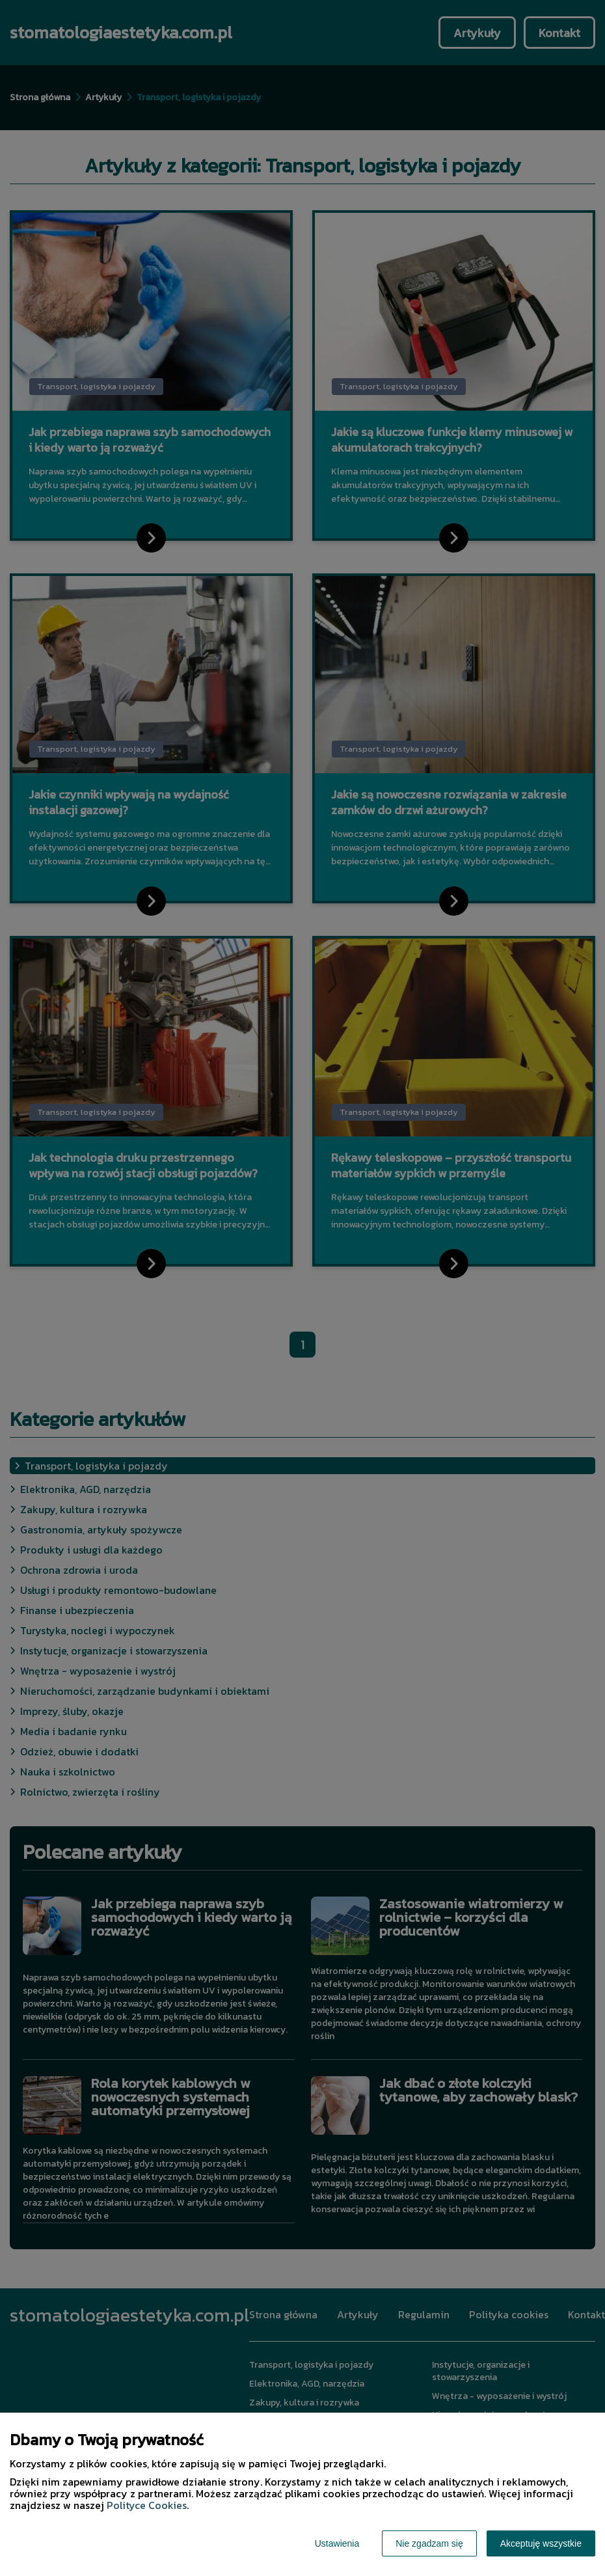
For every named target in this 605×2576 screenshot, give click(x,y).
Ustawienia (337, 2543)
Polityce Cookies (147, 2505)
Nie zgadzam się (429, 2543)
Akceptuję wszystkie (541, 2543)
